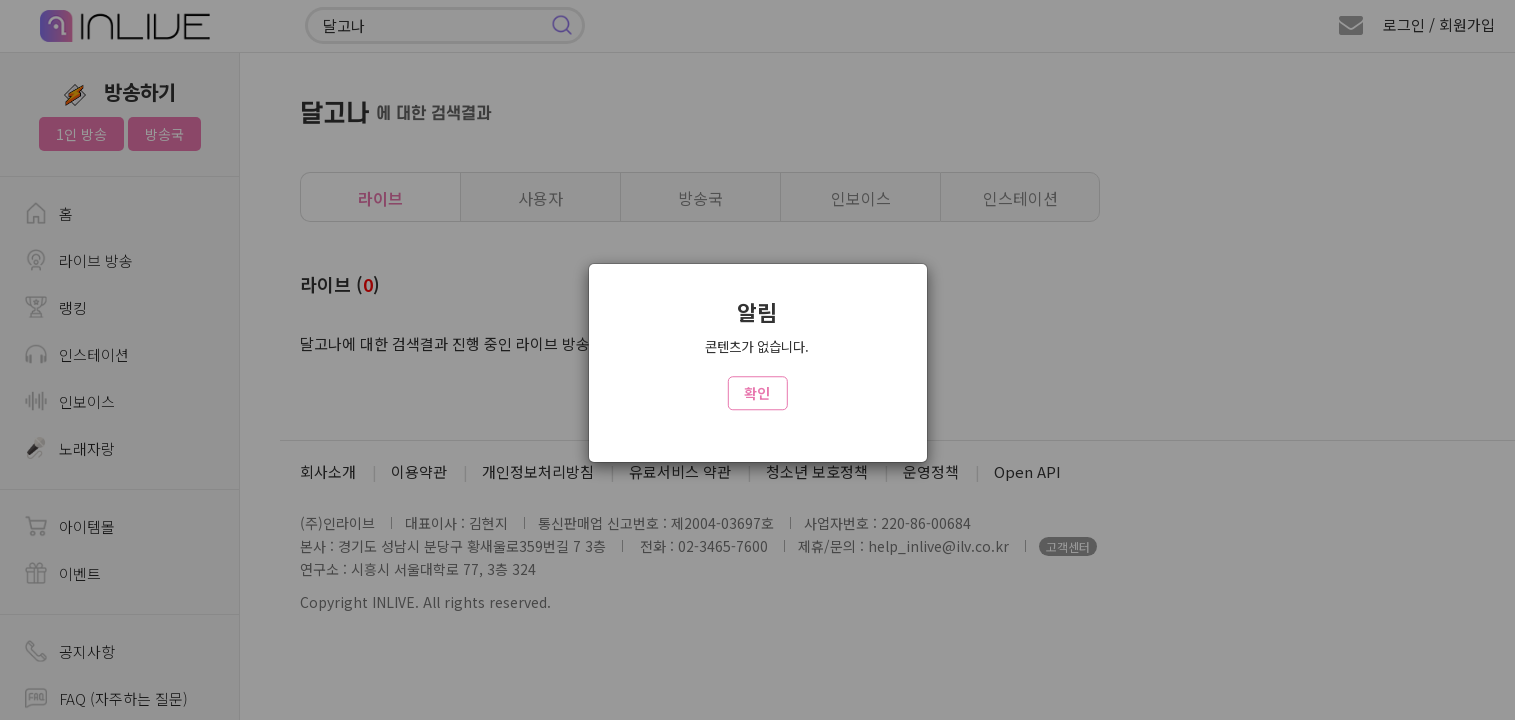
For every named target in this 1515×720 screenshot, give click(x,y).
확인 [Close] (757, 393)
